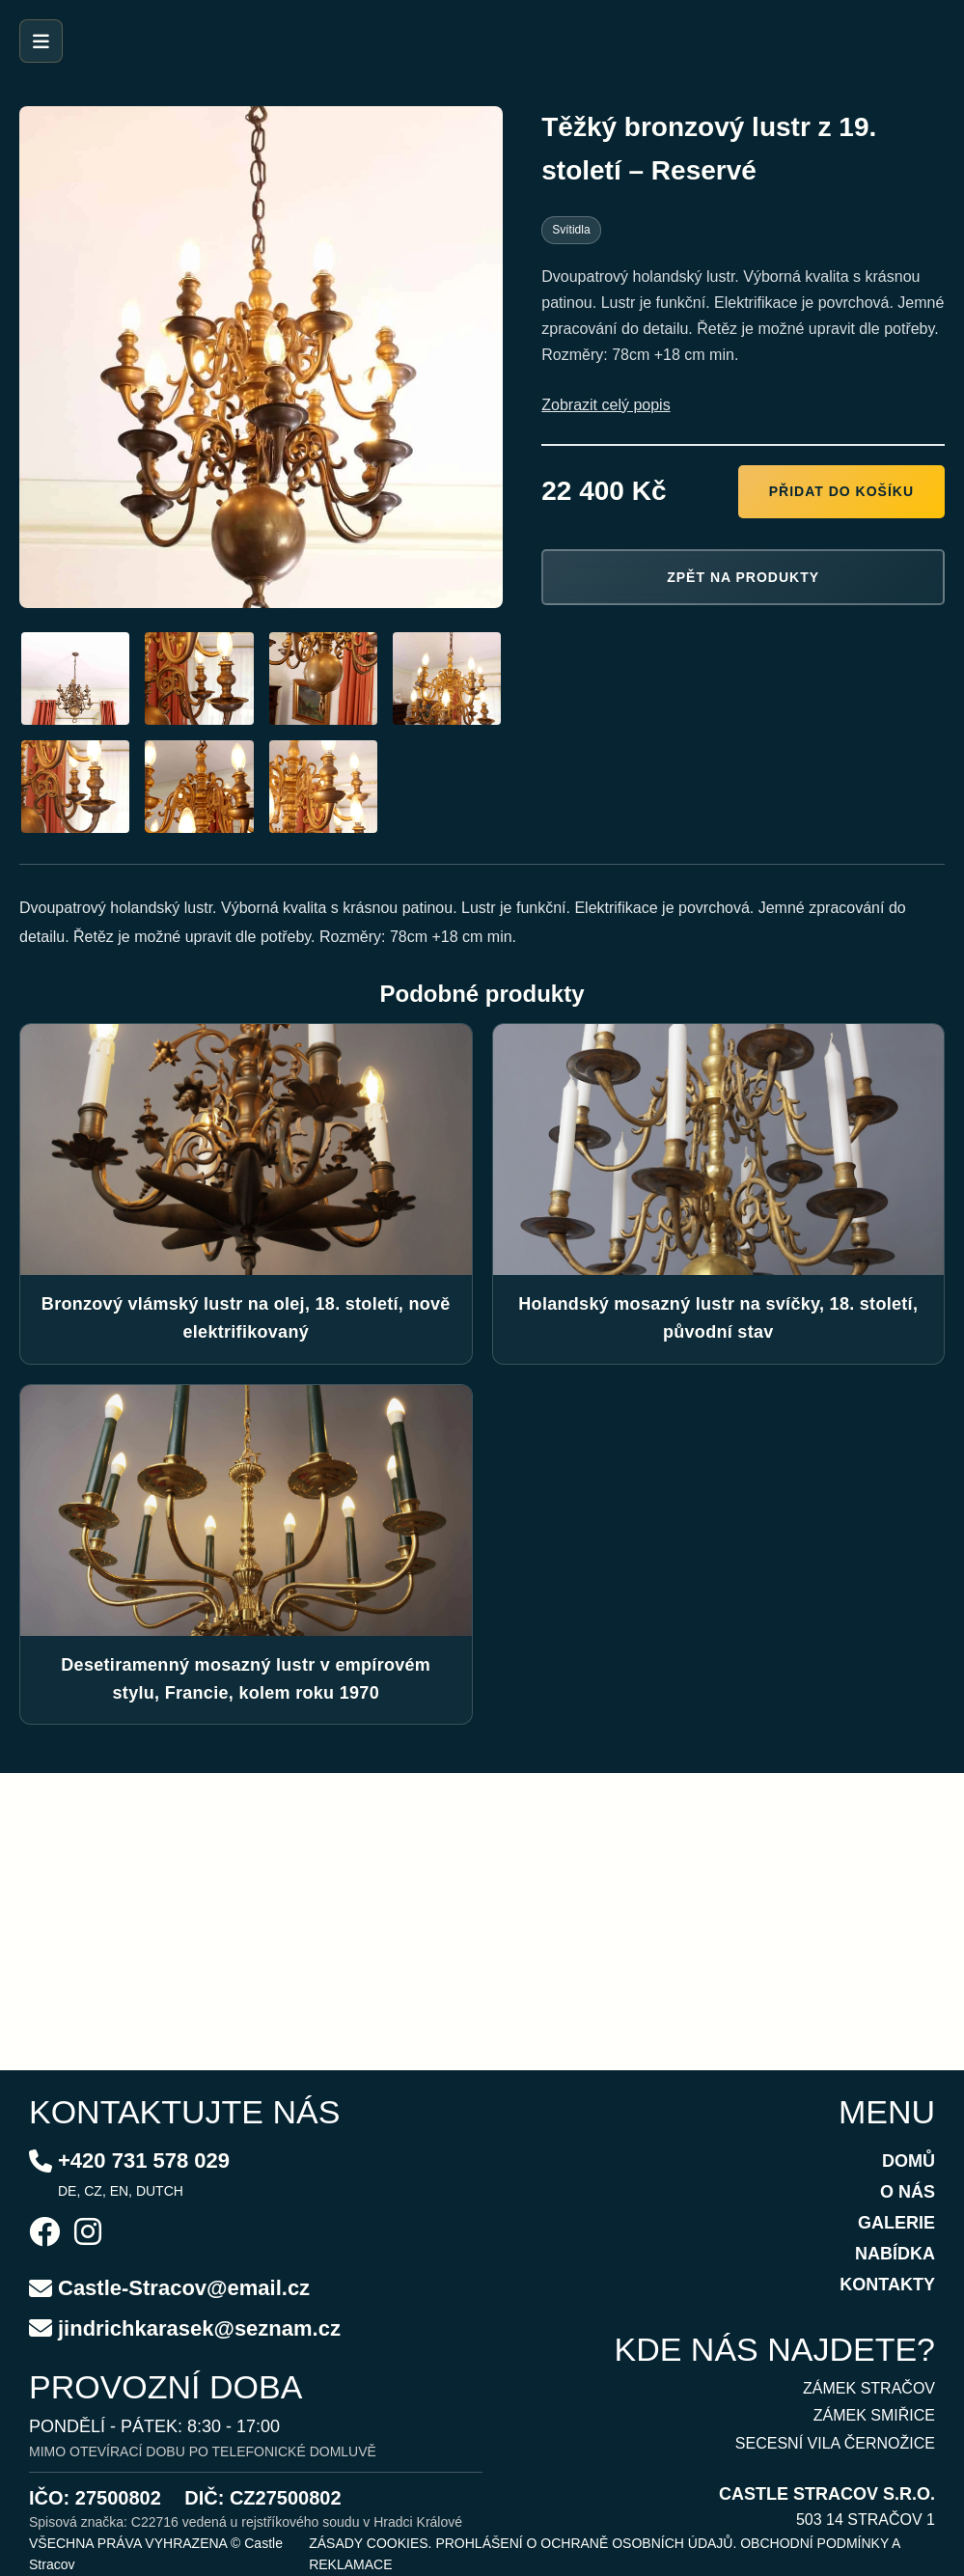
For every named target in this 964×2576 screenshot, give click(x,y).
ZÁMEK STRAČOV (869, 2388)
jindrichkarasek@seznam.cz (199, 2328)
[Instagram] (87, 2234)
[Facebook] (44, 2234)
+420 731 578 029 (144, 2160)
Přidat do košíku (841, 491)
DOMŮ (908, 2161)
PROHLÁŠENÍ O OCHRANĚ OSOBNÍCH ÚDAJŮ (583, 2543)
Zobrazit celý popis (605, 405)
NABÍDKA (895, 2253)
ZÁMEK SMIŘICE (874, 2415)
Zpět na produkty (743, 577)
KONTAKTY (887, 2284)
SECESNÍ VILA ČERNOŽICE (835, 2443)
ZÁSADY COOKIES (368, 2543)
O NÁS (907, 2192)
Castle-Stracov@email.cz (184, 2288)
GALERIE (896, 2222)
